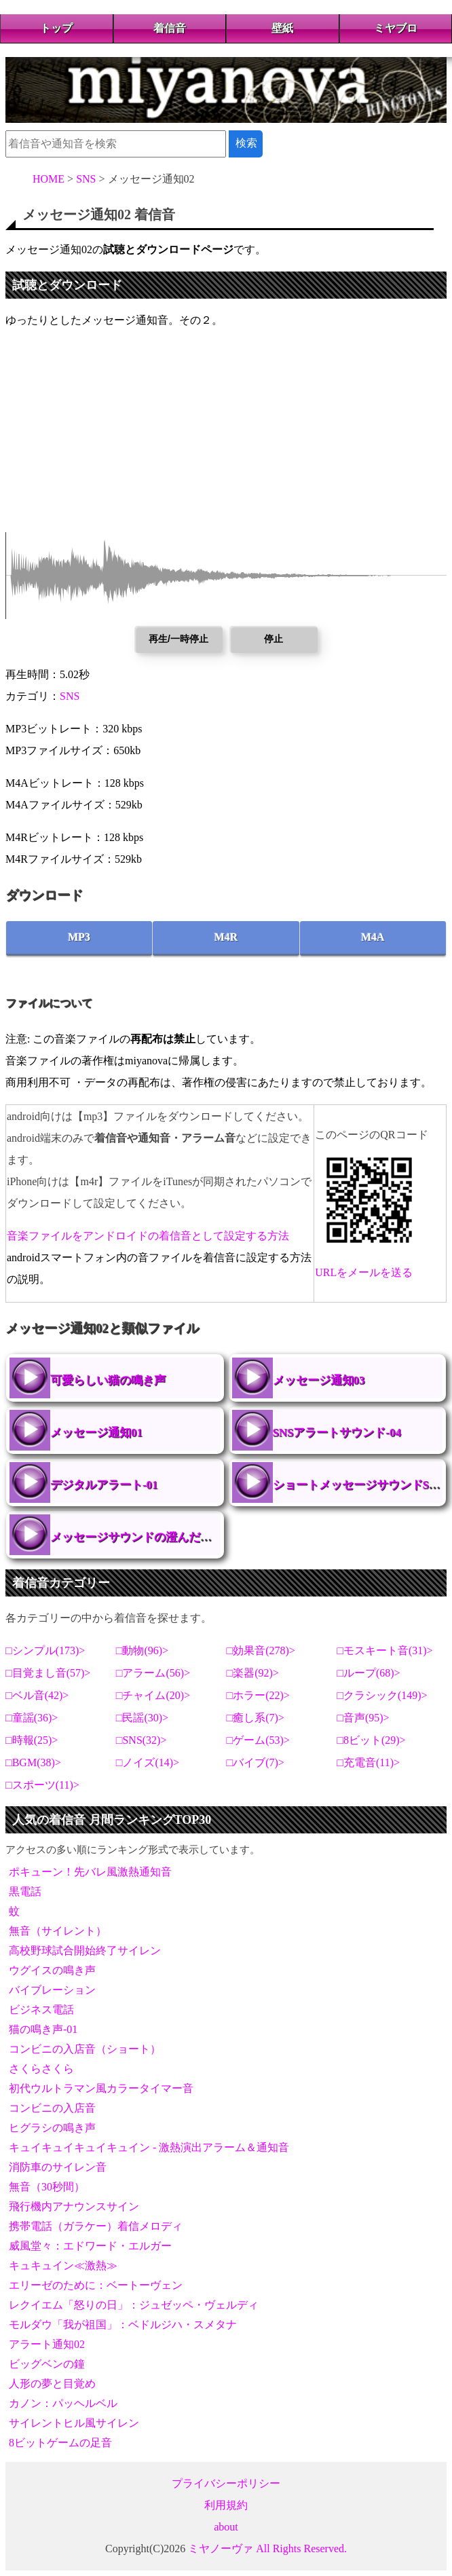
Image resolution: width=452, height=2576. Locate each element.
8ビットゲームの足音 (60, 2442)
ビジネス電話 (41, 2009)
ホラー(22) (258, 1695)
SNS (69, 696)
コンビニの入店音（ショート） (85, 2049)
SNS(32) (141, 1740)
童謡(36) (32, 1717)
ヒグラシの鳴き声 (52, 2127)
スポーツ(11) (42, 1785)
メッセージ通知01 (96, 1432)
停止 (273, 638)
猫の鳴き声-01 (43, 2029)
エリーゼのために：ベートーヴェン (96, 2285)
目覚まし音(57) (48, 1673)
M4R (226, 937)
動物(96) (142, 1650)
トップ (56, 28)
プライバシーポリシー (226, 2483)
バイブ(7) (255, 1762)
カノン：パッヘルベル (63, 2403)
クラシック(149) (382, 1695)
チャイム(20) (153, 1695)
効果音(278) (261, 1650)
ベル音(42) (37, 1695)
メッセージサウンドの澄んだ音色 (136, 1537)
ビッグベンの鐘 (47, 2364)
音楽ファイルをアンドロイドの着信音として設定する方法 (148, 1236)
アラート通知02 (47, 2344)
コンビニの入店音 (52, 2108)
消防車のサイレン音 (58, 2167)
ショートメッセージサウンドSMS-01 (252, 1481)
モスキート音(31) (385, 1650)
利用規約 (226, 2505)
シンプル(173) (45, 1650)
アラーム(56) (153, 1673)
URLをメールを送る (364, 1272)
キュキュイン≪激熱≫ (63, 2265)
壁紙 (282, 28)
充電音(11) (368, 1762)
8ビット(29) (371, 1740)
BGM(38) (33, 1762)
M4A (373, 937)
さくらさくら (41, 2068)
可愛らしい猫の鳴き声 (108, 1380)
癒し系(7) (255, 1717)
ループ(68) (368, 1673)
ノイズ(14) (147, 1762)
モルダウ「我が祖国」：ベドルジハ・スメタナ (123, 2324)
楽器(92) (253, 1673)
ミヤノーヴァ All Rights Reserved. (267, 2548)
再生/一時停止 (178, 638)
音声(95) (363, 1717)
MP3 (79, 937)
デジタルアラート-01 (103, 1484)
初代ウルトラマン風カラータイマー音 (101, 2088)
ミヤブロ (395, 28)
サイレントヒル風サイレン (74, 2423)
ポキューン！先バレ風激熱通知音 (90, 1872)
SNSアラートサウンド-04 (337, 1432)
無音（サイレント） (58, 1931)
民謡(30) (142, 1717)
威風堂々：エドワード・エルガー (90, 2246)
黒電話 (25, 1891)
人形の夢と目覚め (52, 2383)
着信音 (169, 28)
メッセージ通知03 (319, 1380)
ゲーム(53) (258, 1740)
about (226, 2527)
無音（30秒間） (47, 2186)
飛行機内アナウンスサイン (74, 2206)
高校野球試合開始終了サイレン (85, 1950)
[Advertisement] (226, 437)
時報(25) (32, 1740)
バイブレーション (52, 1990)
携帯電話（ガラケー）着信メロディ (96, 2226)
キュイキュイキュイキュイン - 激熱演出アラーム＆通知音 (149, 2147)
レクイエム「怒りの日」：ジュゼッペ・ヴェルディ (134, 2305)
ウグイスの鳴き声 (52, 1970)
